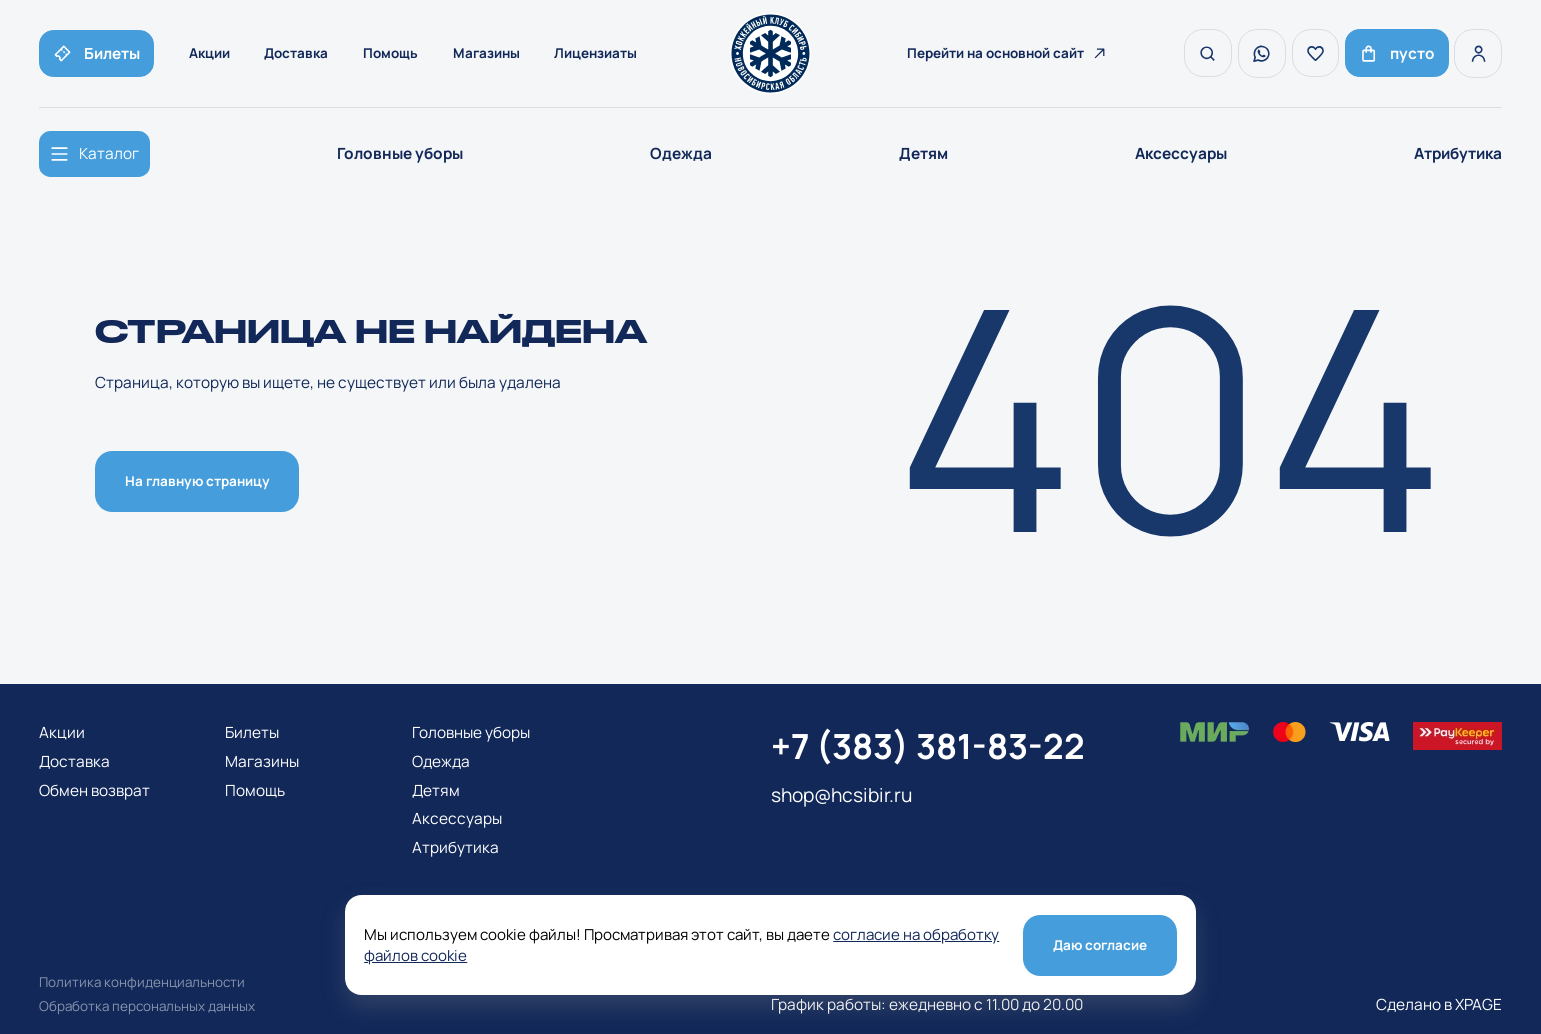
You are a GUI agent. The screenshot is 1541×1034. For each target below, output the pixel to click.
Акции (209, 53)
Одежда (681, 153)
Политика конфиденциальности (142, 982)
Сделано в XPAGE (1439, 1004)
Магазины (486, 53)
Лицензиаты (596, 53)
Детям (923, 153)
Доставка (297, 53)
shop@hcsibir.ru (841, 795)
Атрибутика (1458, 153)
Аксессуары (1181, 153)
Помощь (390, 53)
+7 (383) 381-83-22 (928, 745)
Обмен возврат (94, 790)
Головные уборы (400, 153)
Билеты (252, 732)
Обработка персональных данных (147, 1006)
